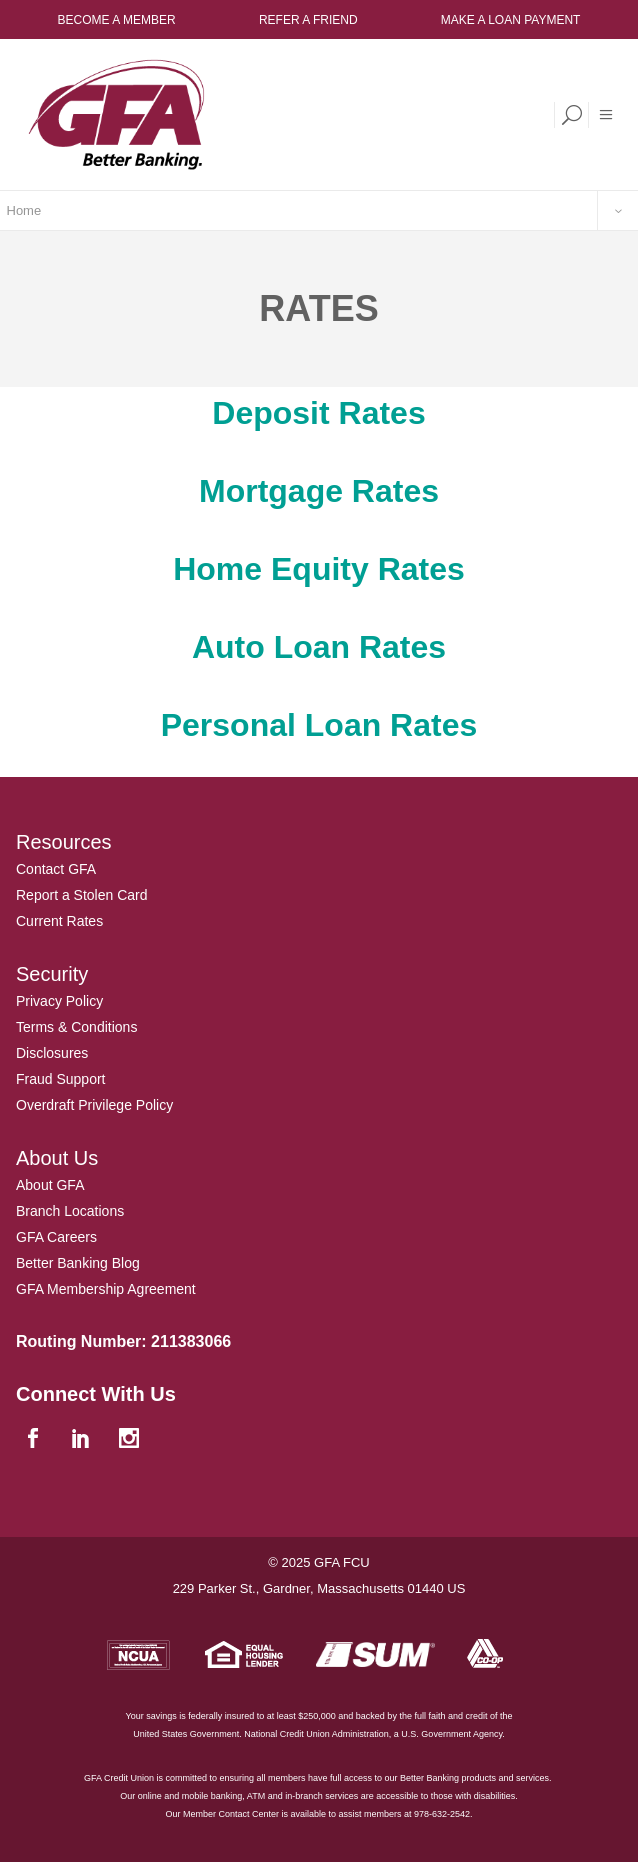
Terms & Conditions (76, 1027)
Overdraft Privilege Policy (94, 1105)
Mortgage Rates (319, 491)
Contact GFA (56, 869)
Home (24, 210)
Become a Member (117, 20)
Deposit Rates (318, 413)
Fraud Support (61, 1079)
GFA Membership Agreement (106, 1289)
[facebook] (35, 1439)
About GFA (50, 1185)
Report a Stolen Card (82, 895)
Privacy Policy (59, 1001)
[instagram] (131, 1439)
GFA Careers (56, 1237)
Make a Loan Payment (511, 20)
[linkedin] (83, 1439)
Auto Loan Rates (319, 647)
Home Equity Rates (319, 569)
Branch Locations (70, 1211)
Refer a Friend (308, 20)
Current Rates (59, 921)
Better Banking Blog (78, 1263)
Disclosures (52, 1053)
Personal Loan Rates (319, 725)
